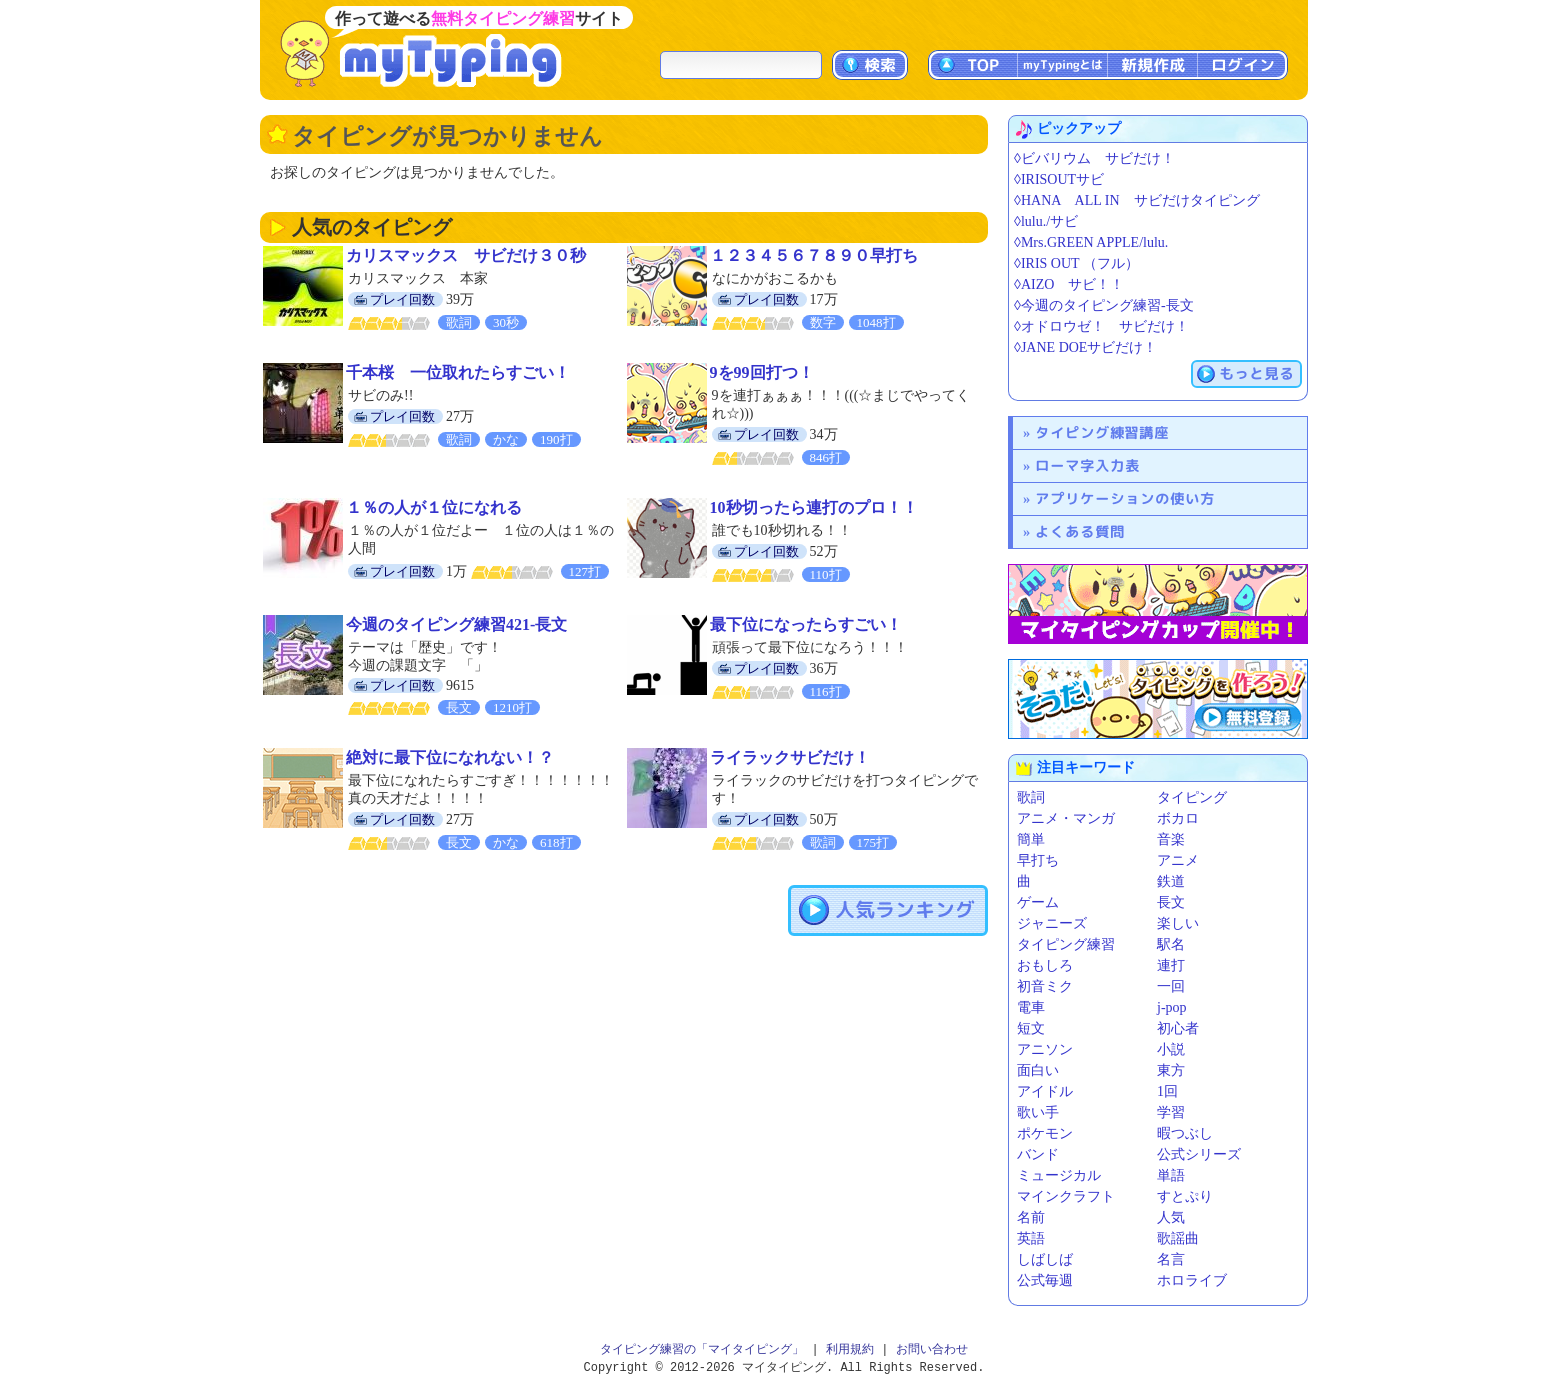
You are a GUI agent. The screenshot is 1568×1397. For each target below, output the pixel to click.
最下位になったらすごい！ (806, 624)
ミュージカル (1059, 1175)
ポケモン (1045, 1133)
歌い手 (1038, 1112)
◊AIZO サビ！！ (1069, 284)
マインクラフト (1066, 1196)
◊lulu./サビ (1046, 221)
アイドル (1045, 1091)
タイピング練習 (1066, 944)
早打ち (1038, 860)
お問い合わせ (932, 1349)
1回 (1167, 1091)
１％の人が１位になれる (434, 507)
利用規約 (850, 1349)
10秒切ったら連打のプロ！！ (814, 507)
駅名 (1171, 944)
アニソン (1045, 1049)
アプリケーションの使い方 (1125, 498)
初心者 (1178, 1028)
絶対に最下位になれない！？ (450, 757)
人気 (1171, 1217)
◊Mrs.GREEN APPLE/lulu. (1091, 242)
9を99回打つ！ (762, 372)
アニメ (1178, 860)
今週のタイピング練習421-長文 (456, 624)
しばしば (1045, 1259)
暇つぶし (1185, 1133)
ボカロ (1178, 818)
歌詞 (1031, 797)
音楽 (1171, 839)
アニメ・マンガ (1066, 818)
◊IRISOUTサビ (1059, 179)
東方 (1171, 1070)
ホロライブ (1192, 1280)
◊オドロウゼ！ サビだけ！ (1101, 326)
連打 (1171, 965)
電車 (1031, 1007)
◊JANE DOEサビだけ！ (1085, 347)
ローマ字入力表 (1087, 465)
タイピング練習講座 (1102, 432)
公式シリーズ (1199, 1154)
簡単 (1031, 839)
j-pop (1172, 1007)
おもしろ (1045, 965)
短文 (1031, 1028)
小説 (1171, 1049)
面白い (1038, 1070)
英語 (1031, 1238)
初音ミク (1045, 986)
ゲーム (1038, 902)
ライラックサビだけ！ (790, 757)
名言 (1171, 1259)
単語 (1171, 1175)
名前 (1031, 1217)
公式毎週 (1045, 1280)
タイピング (1192, 797)
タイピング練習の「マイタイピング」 (702, 1349)
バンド (1038, 1154)
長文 (1171, 902)
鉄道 (1171, 881)
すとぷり (1185, 1196)
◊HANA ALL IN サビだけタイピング (1137, 200)
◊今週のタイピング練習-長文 (1104, 305)
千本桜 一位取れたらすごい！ (458, 372)
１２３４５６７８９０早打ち (814, 255)
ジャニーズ (1052, 923)
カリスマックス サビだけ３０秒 (466, 255)
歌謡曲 (1178, 1238)
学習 (1171, 1112)
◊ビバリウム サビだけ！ (1094, 158)
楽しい (1178, 923)
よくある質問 (1080, 531)
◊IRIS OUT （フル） (1076, 263)
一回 (1171, 986)
